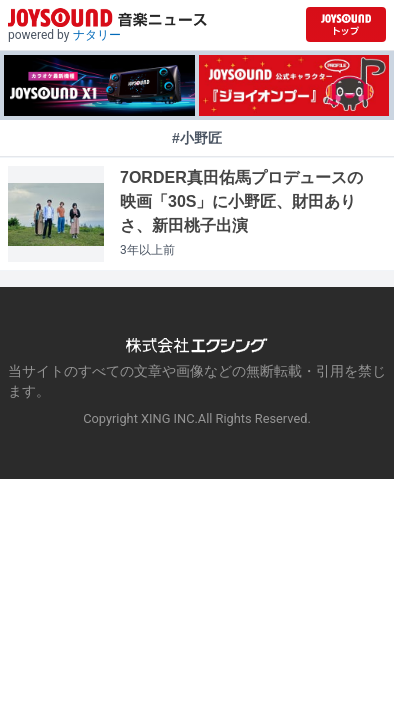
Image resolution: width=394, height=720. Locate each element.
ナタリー (97, 35)
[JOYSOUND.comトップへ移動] (346, 24)
